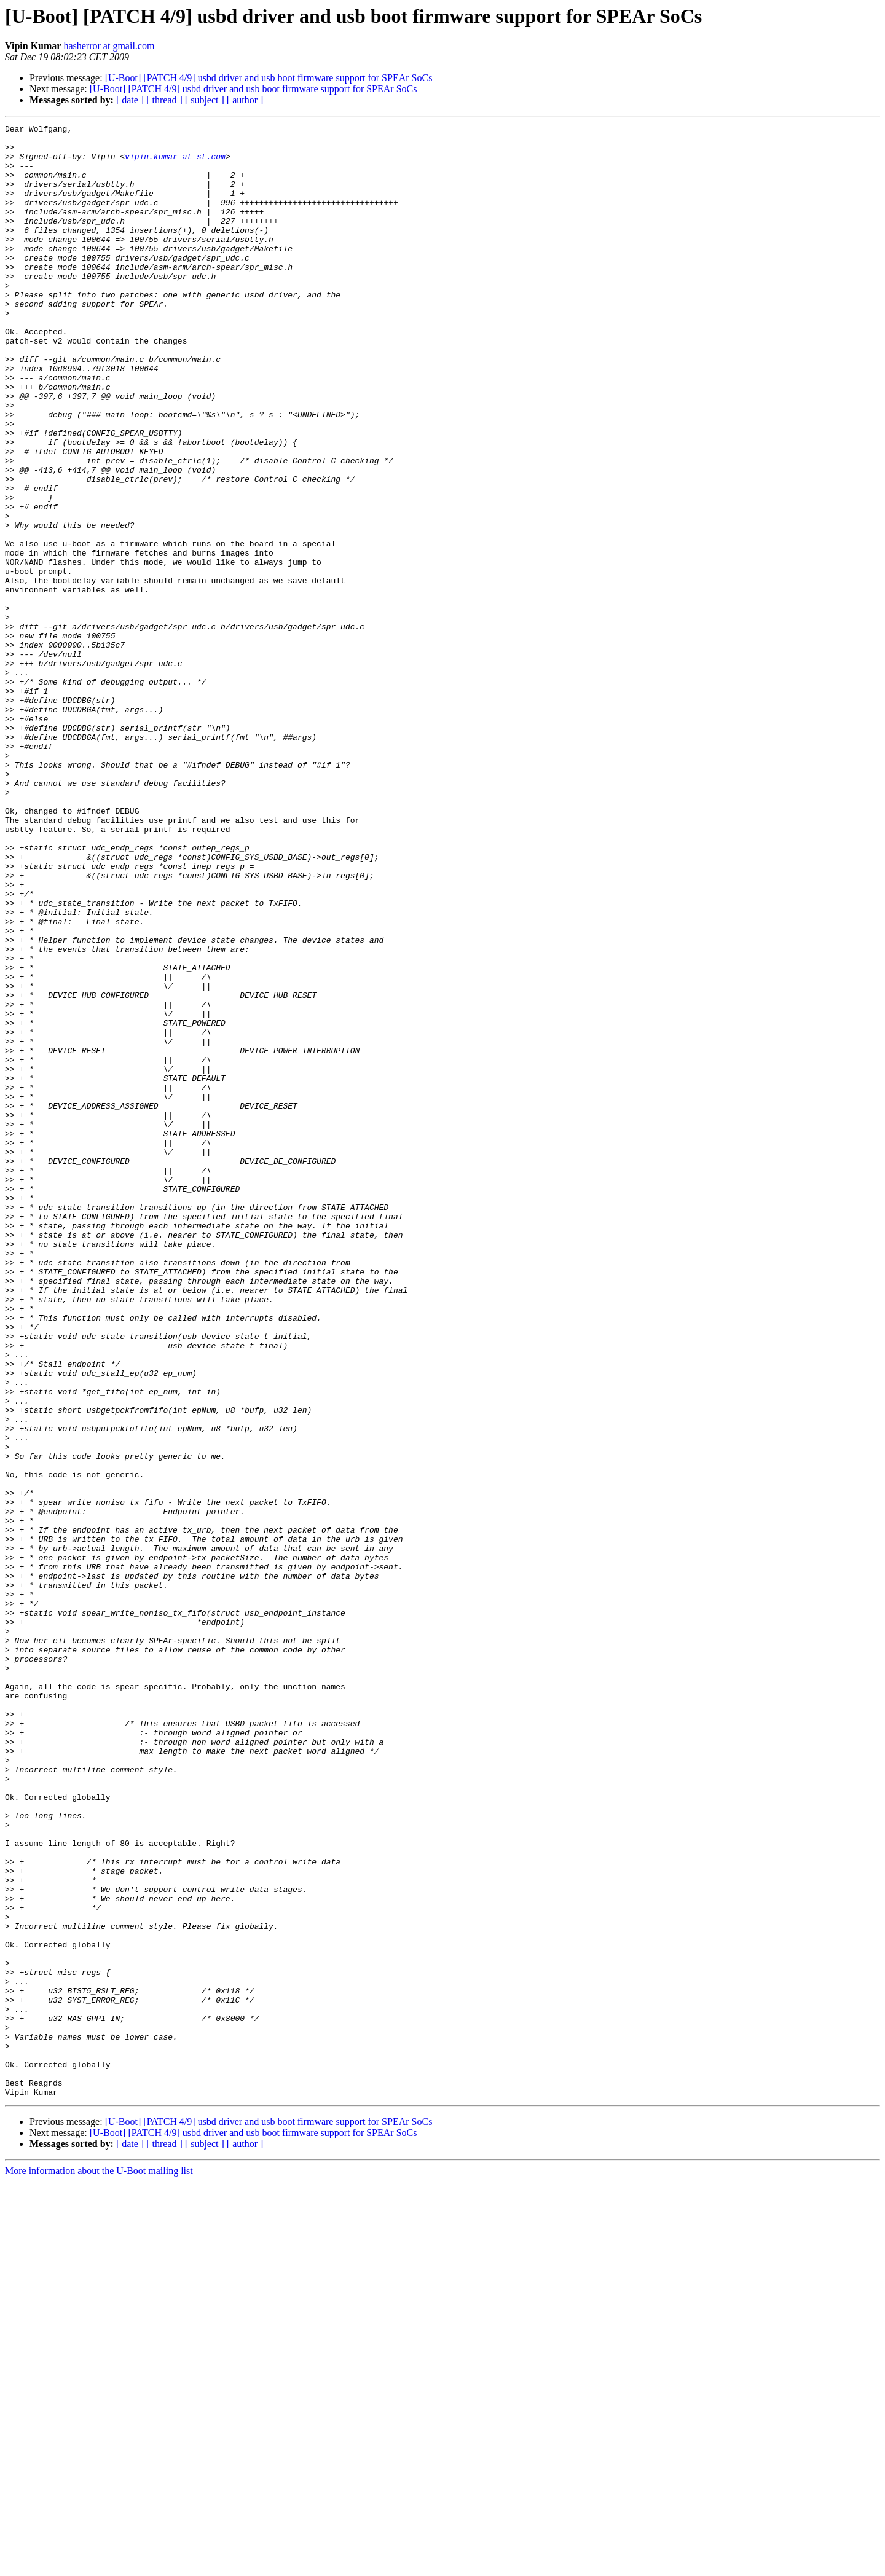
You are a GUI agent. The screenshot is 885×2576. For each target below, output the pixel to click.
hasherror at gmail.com (108, 46)
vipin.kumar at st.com (175, 163)
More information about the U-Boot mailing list (99, 2565)
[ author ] (245, 100)
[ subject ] (204, 100)
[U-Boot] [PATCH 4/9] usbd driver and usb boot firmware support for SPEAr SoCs (269, 78)
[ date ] (130, 100)
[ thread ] (164, 100)
